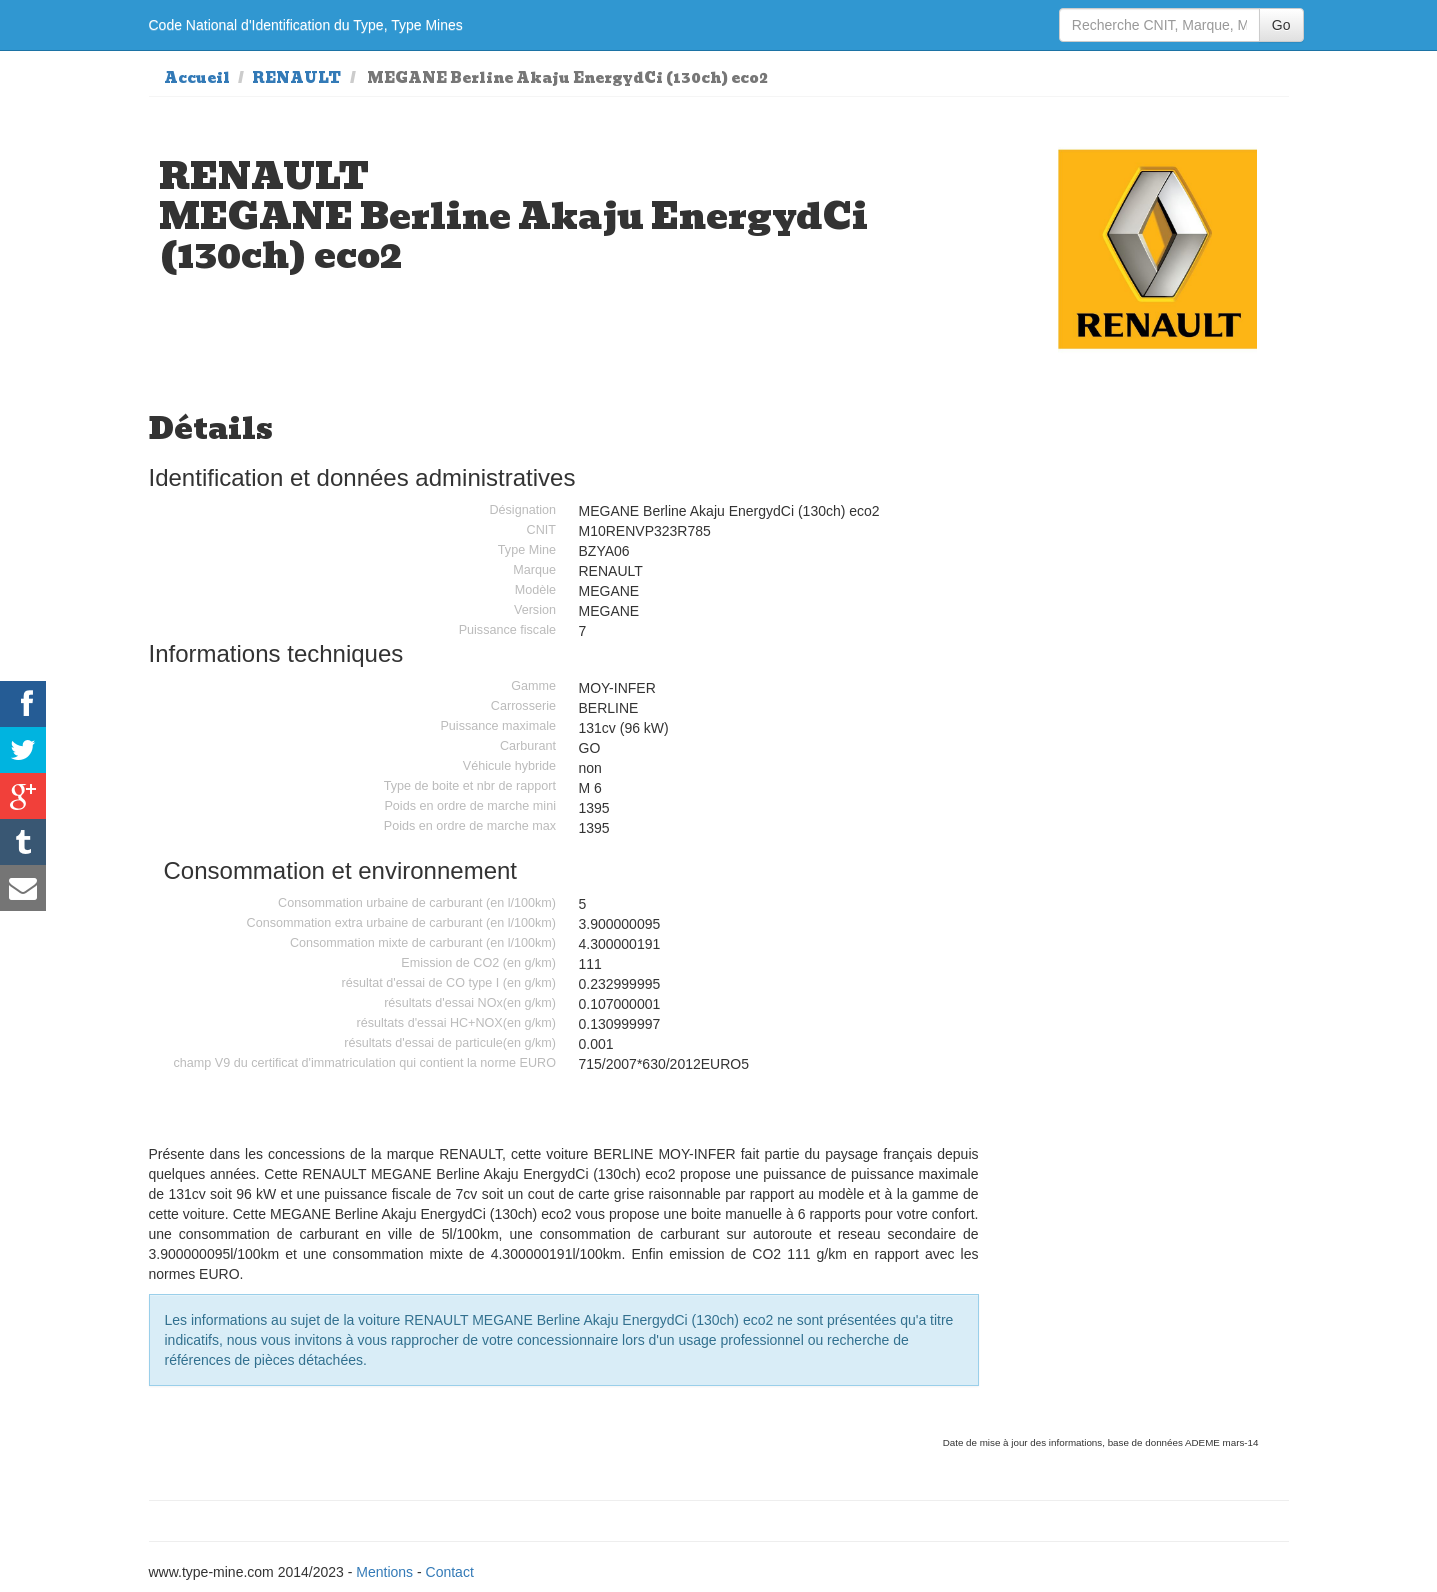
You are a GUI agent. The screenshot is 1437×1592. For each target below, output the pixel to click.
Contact (450, 1572)
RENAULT (296, 78)
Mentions (384, 1572)
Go (1281, 25)
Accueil (197, 78)
